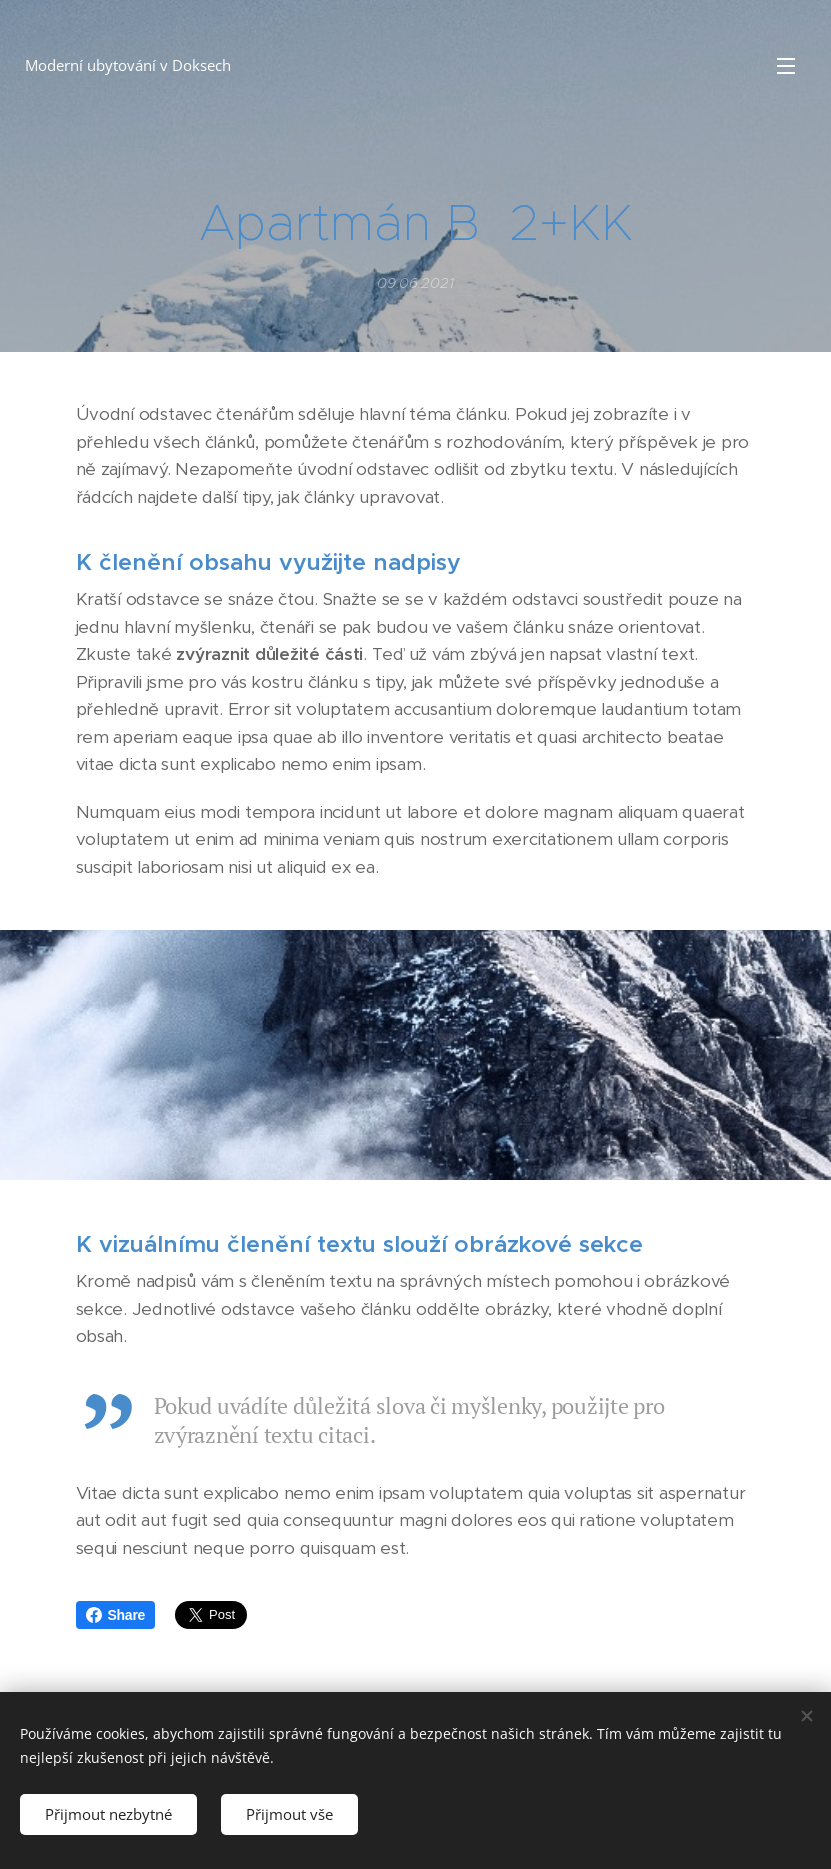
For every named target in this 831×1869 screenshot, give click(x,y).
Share (116, 1615)
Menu (786, 66)
